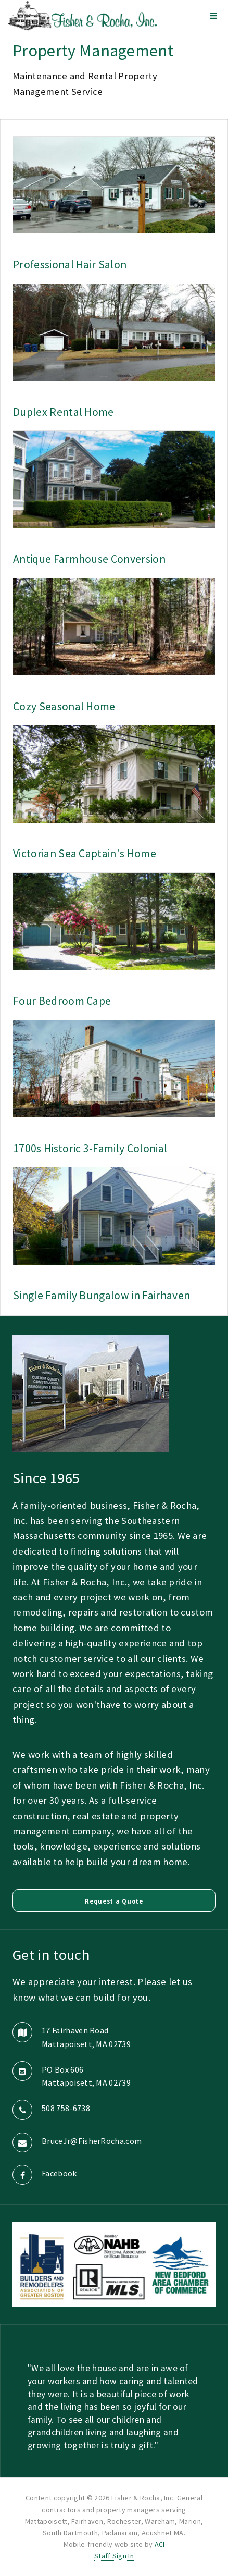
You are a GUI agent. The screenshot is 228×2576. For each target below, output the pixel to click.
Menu (213, 15)
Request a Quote (114, 1901)
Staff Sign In (114, 2555)
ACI (160, 2544)
